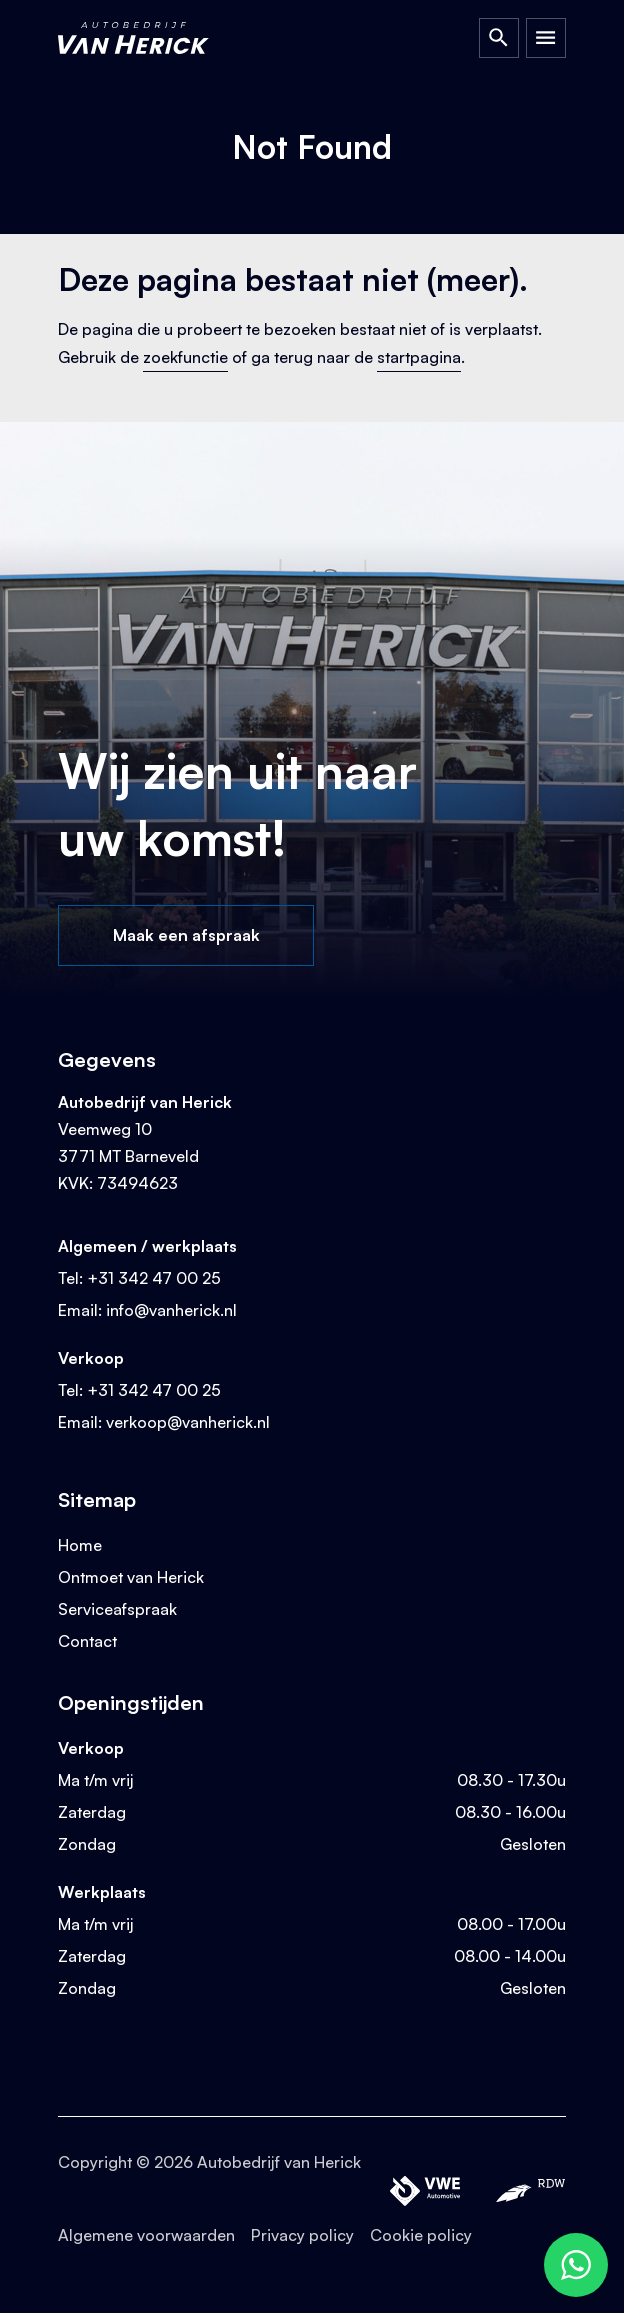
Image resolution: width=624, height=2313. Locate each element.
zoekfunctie (185, 357)
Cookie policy (421, 2235)
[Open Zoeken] (499, 38)
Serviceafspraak (117, 1609)
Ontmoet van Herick (131, 1577)
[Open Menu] (546, 38)
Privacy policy (302, 2235)
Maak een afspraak (186, 935)
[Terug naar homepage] (152, 38)
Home (80, 1545)
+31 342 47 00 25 (154, 1278)
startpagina (419, 357)
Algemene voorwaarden (146, 2235)
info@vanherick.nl (171, 1310)
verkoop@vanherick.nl (188, 1422)
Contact (87, 1641)
